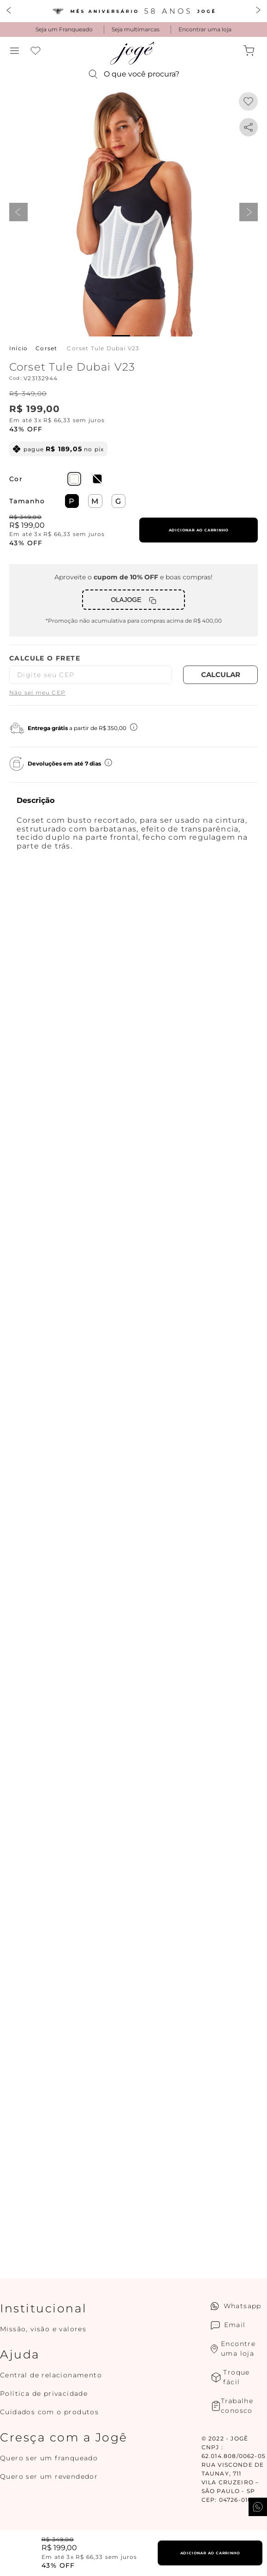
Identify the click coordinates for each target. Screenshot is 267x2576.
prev (18, 212)
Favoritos (35, 51)
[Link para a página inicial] (18, 348)
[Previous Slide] (9, 11)
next (248, 212)
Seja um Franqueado (64, 29)
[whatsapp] (248, 127)
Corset (46, 348)
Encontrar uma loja (204, 29)
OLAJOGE (126, 599)
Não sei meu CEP (37, 692)
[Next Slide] (258, 11)
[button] (14, 51)
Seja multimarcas (136, 29)
